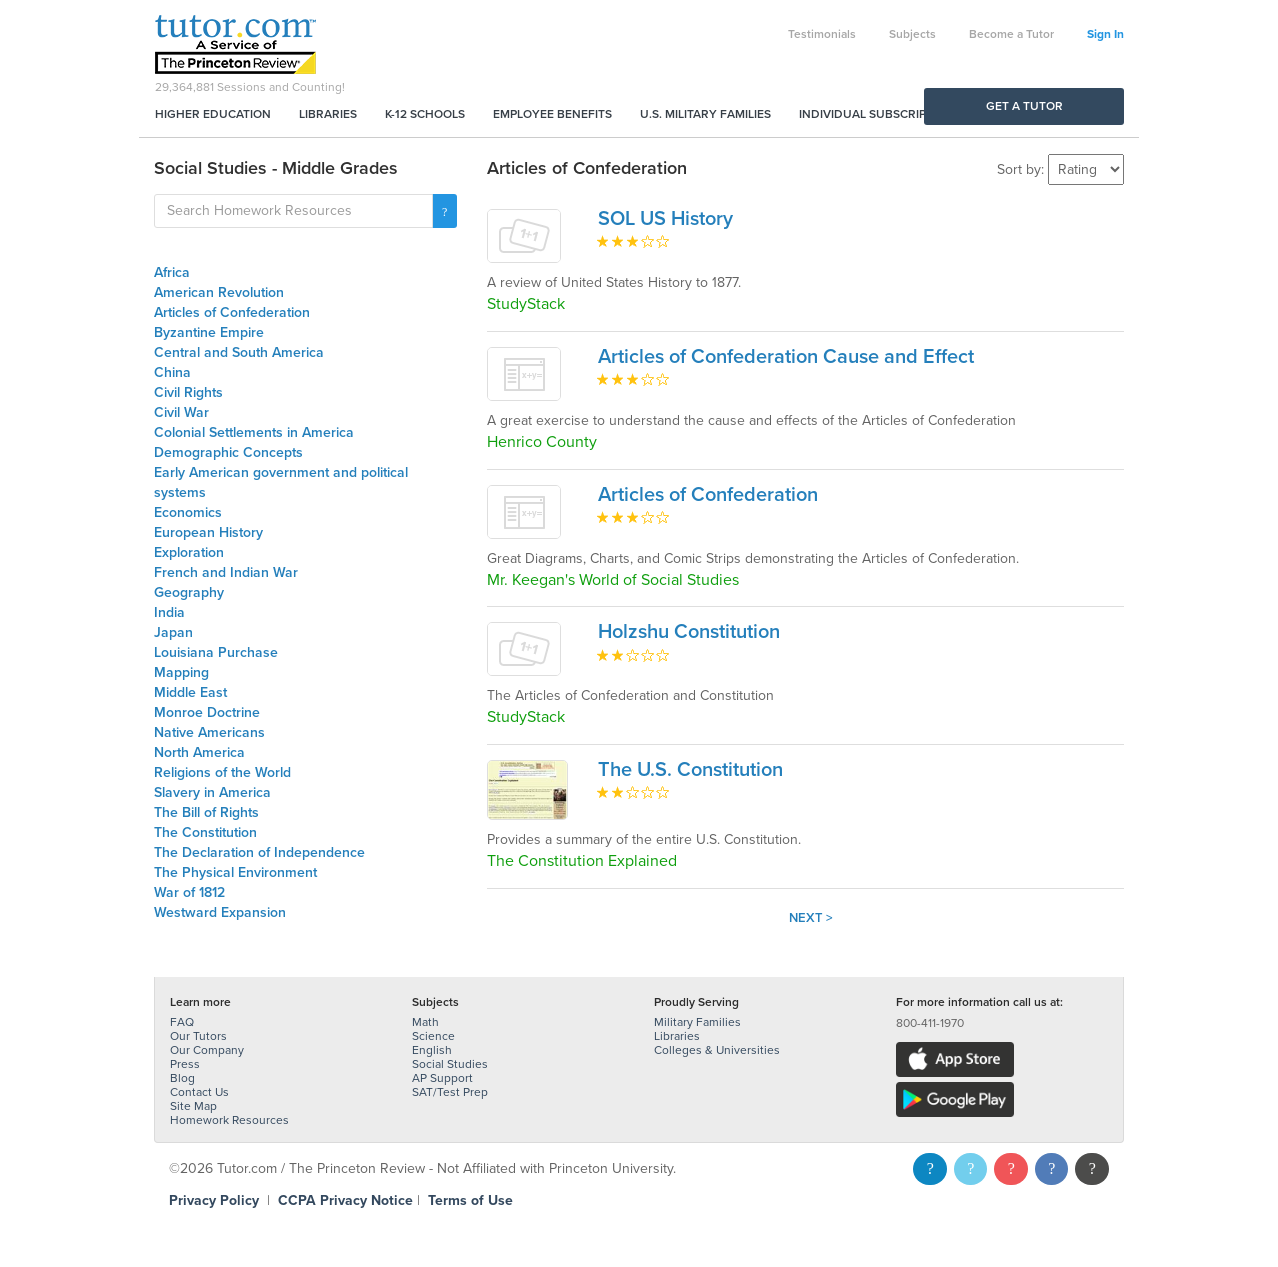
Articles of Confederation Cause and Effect (786, 357)
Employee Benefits (552, 114)
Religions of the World (222, 772)
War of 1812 (189, 892)
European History (208, 532)
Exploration (189, 552)
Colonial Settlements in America (254, 432)
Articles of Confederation (232, 312)
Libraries (328, 114)
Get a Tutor (1024, 106)
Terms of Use (470, 1200)
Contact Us (199, 1092)
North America (199, 752)
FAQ (182, 1022)
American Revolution (219, 292)
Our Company (207, 1050)
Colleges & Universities (717, 1050)
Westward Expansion (220, 912)
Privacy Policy (214, 1200)
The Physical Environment (235, 872)
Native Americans (209, 732)
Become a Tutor (1011, 34)
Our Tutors (198, 1036)
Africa (172, 272)
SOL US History (665, 219)
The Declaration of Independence (259, 852)
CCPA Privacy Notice (345, 1200)
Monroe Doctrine (207, 712)
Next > (811, 918)
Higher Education (213, 114)
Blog (182, 1078)
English (432, 1050)
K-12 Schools (425, 114)
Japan (173, 632)
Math (425, 1022)
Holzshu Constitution (689, 632)
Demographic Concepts (228, 452)
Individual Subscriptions (880, 114)
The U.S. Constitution (690, 770)
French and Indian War (226, 572)
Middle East (190, 692)
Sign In (1105, 34)
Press (185, 1064)
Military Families (697, 1022)
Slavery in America (212, 792)
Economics (188, 512)
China (172, 372)
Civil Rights (188, 392)
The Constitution (205, 832)
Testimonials (822, 34)
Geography (189, 592)
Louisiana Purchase (216, 652)
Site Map (193, 1106)
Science (433, 1036)
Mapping (181, 672)
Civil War (181, 412)
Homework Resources (229, 1120)
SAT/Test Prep (450, 1092)
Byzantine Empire (209, 332)
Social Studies (450, 1064)
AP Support (442, 1078)
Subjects (912, 34)
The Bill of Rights (206, 812)
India (169, 612)
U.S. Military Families (705, 114)
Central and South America (239, 352)
